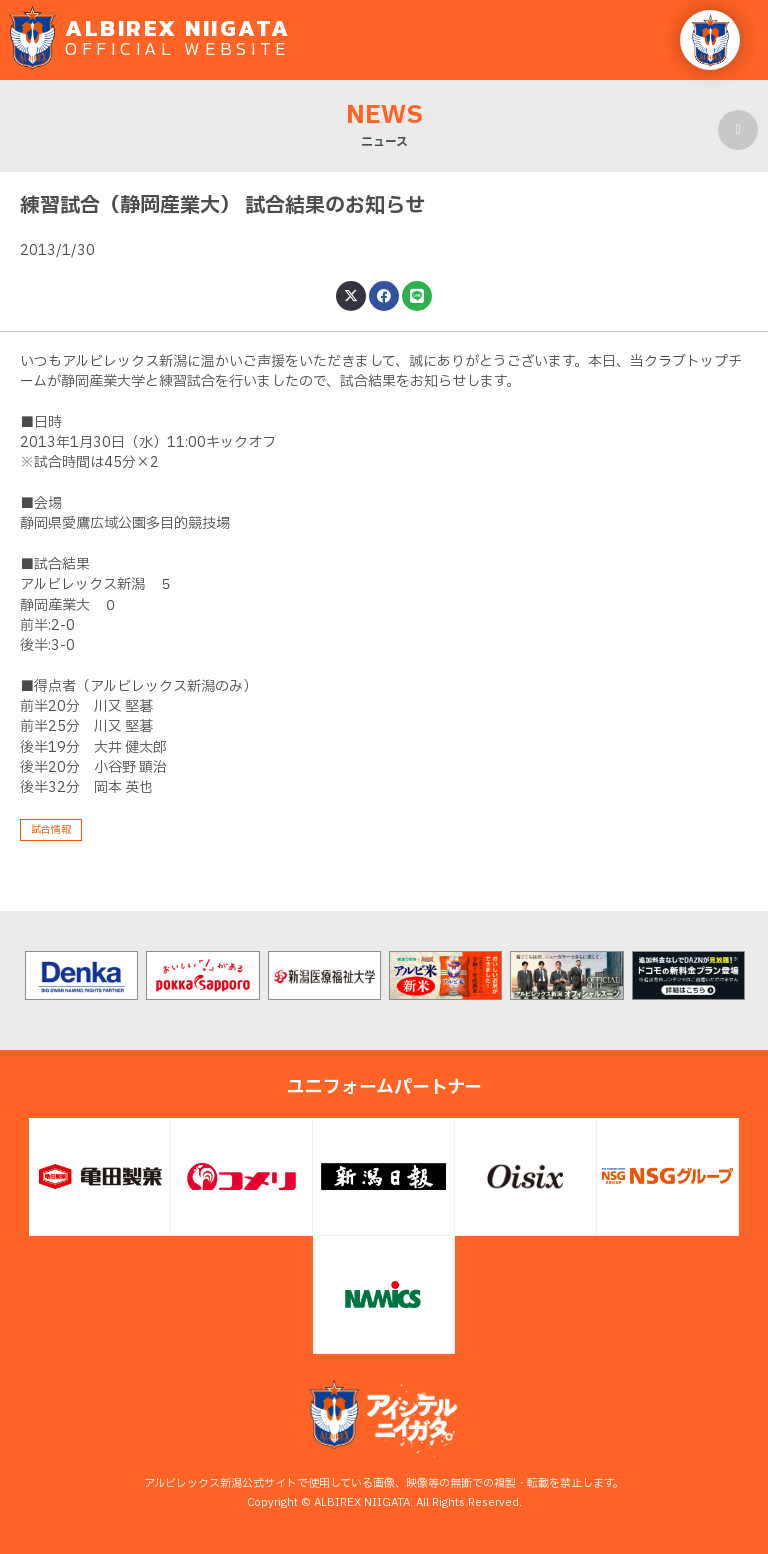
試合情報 (51, 829)
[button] (710, 40)
